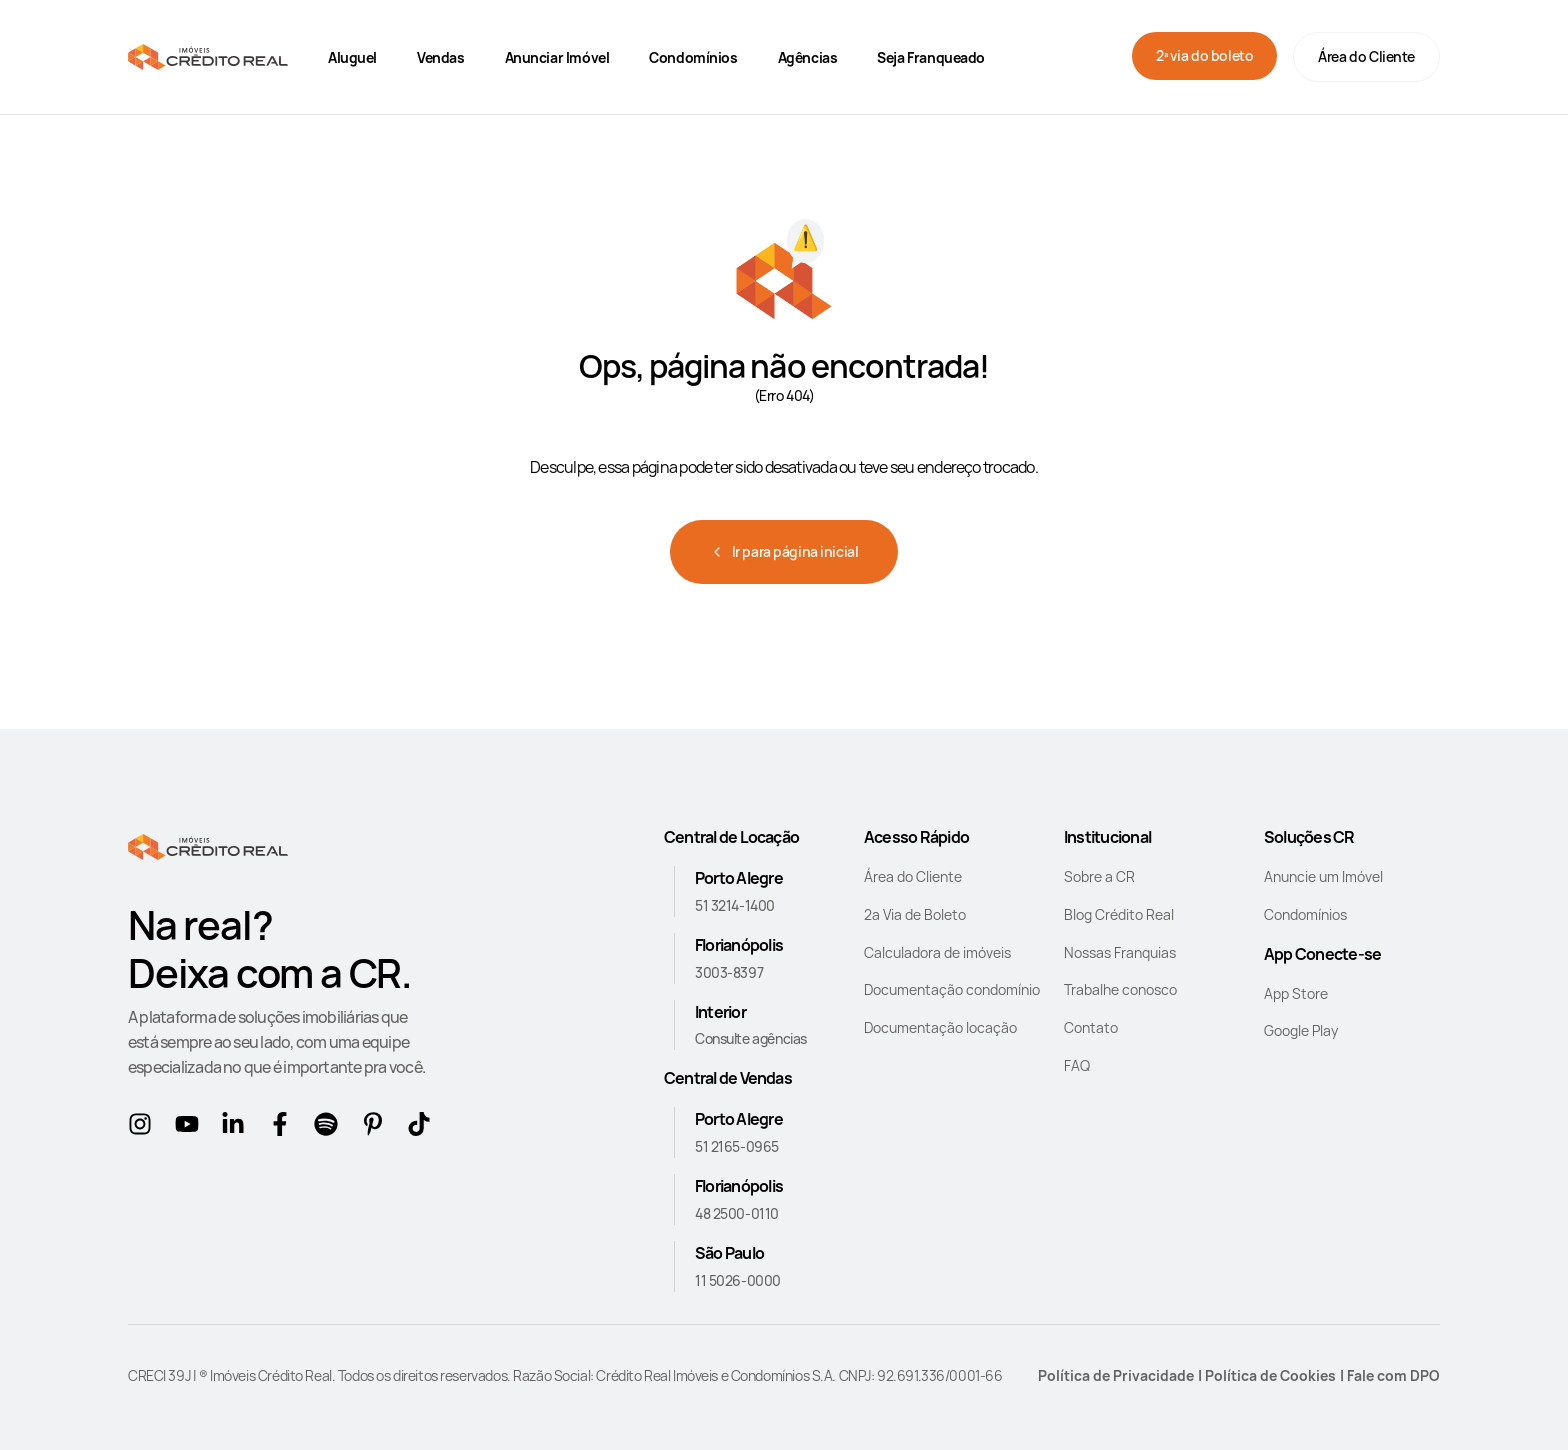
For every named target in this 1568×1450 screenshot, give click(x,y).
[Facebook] (283, 1128)
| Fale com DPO (1390, 1375)
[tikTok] (422, 1128)
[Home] (208, 57)
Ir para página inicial (784, 551)
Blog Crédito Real (1119, 914)
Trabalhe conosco (1120, 989)
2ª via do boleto (1204, 55)
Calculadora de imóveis (937, 952)
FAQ (1077, 1065)
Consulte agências (751, 1038)
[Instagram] (143, 1128)
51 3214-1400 (735, 905)
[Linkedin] (236, 1128)
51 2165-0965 (737, 1146)
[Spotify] (329, 1128)
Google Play (1301, 1030)
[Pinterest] (376, 1128)
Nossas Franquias (1120, 952)
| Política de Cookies (1267, 1375)
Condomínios (1305, 914)
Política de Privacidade (1116, 1375)
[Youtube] (190, 1128)
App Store (1296, 993)
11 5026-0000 (738, 1280)
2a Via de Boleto (915, 914)
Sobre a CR (1099, 876)
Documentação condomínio (952, 989)
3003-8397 (729, 972)
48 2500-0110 (737, 1213)
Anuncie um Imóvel (1323, 876)
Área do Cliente (1366, 56)
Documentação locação (940, 1027)
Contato (1091, 1027)
